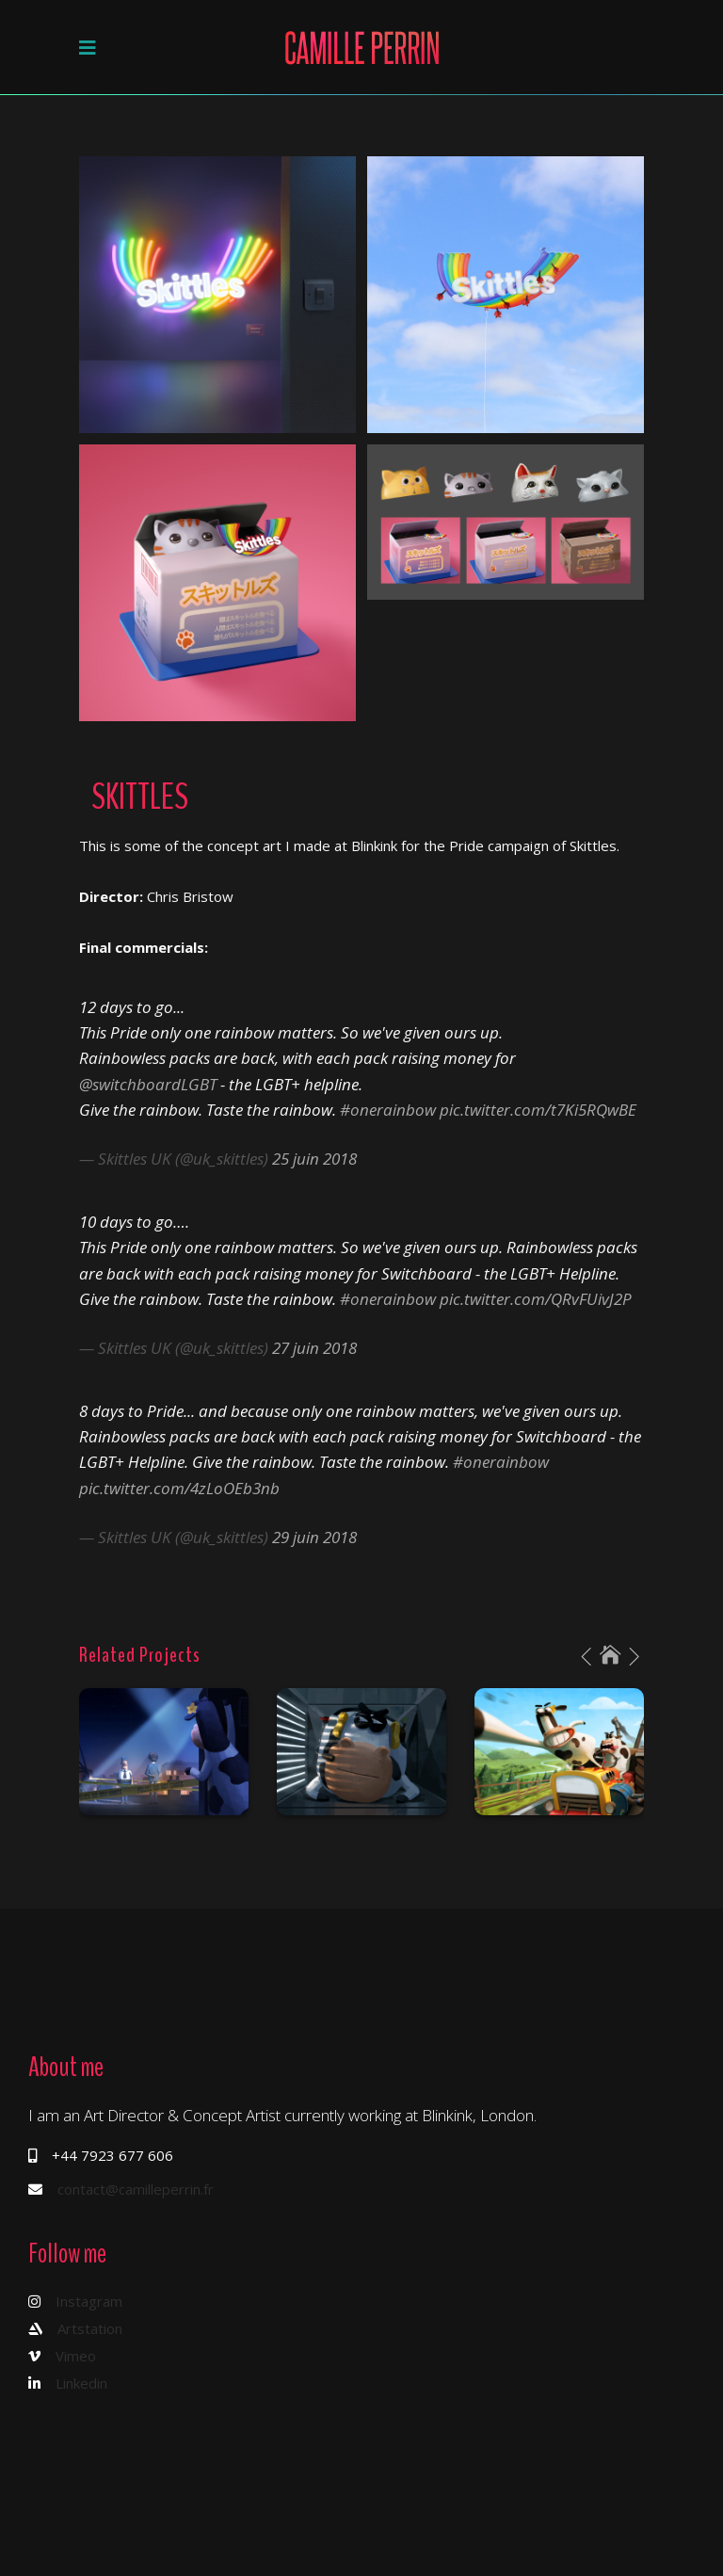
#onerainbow (388, 1109)
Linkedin (81, 2383)
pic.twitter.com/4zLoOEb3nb (179, 1488)
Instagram (89, 2301)
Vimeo (76, 2355)
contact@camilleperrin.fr (135, 2189)
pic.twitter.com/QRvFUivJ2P (536, 1299)
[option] (164, 1751)
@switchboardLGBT (148, 1084)
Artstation (89, 2328)
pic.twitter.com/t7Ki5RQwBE (538, 1109)
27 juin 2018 (314, 1348)
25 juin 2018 (314, 1158)
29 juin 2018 (314, 1537)
